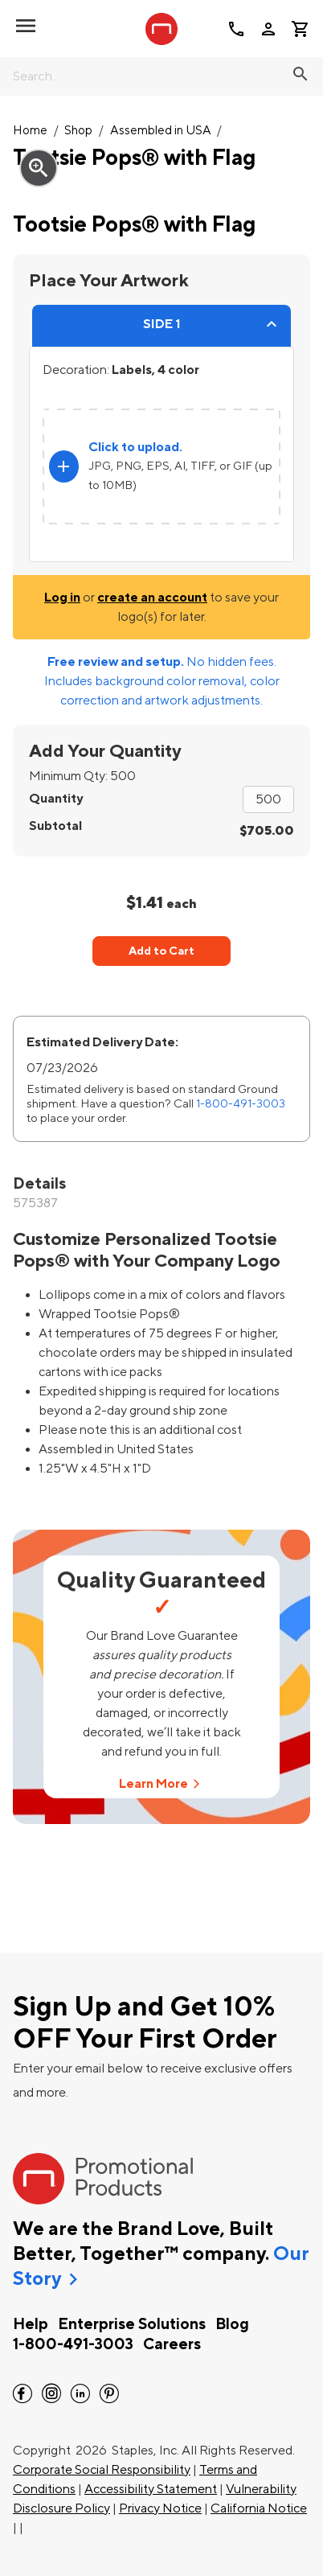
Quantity (56, 798)
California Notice (259, 2508)
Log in (62, 597)
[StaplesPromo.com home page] (161, 29)
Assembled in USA (160, 131)
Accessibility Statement (150, 2489)
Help (30, 2324)
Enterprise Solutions (132, 2324)
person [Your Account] (268, 29)
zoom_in (38, 168)
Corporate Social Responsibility (101, 2470)
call (236, 29)
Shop (78, 131)
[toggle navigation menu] (26, 26)
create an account (152, 597)
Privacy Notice (160, 2508)
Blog (232, 2324)
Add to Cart (161, 951)
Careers (172, 2344)
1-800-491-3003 (240, 1104)
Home (30, 131)
